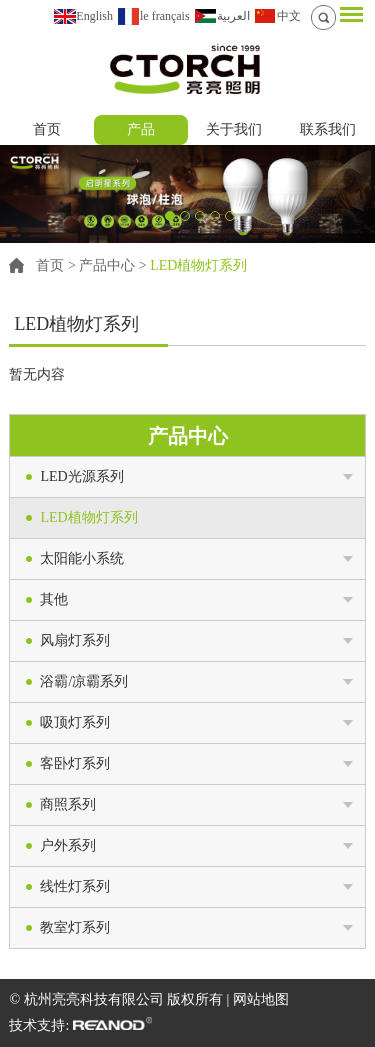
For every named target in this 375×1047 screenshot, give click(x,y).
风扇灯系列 (75, 640)
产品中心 (107, 265)
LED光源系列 (81, 476)
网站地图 (261, 999)
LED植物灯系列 (198, 265)
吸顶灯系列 (75, 722)
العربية (233, 16)
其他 (54, 599)
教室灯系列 (75, 927)
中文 (289, 16)
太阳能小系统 (82, 558)
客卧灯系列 (75, 763)
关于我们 (234, 129)
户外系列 (68, 845)
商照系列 (68, 804)
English (94, 16)
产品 (141, 129)
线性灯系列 (75, 886)
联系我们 (328, 129)
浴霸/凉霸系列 (84, 681)
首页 (47, 129)
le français (165, 16)
